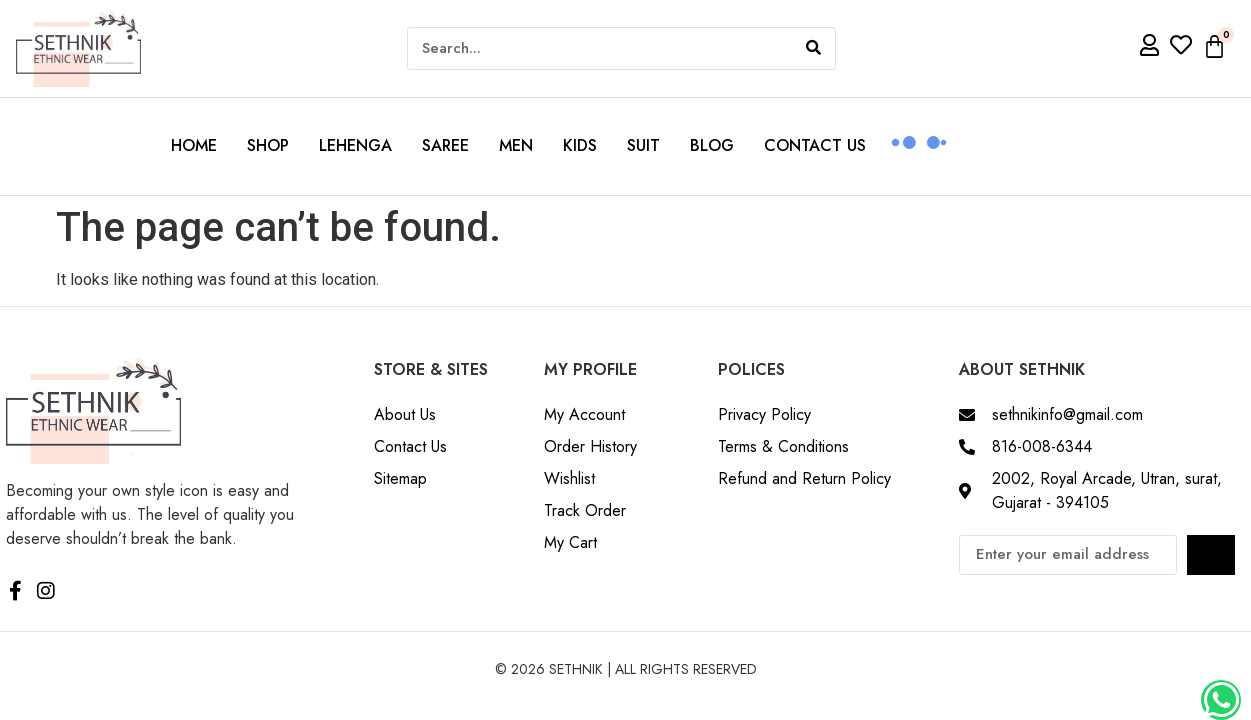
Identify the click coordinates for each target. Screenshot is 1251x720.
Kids (580, 145)
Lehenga (355, 145)
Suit (643, 145)
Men (516, 145)
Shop (268, 145)
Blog (712, 145)
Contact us (815, 145)
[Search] (813, 48)
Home (194, 145)
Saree (445, 145)
